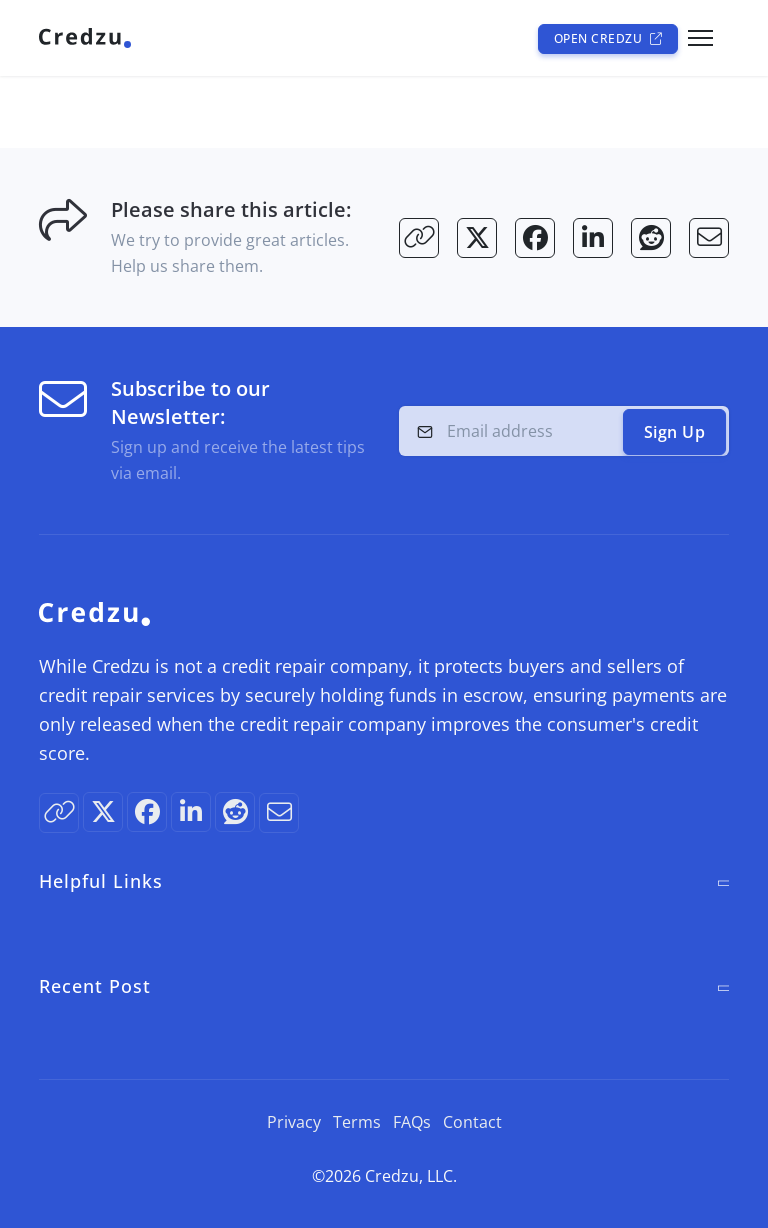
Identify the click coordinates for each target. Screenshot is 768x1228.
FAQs (412, 1122)
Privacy (294, 1122)
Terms (357, 1122)
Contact (472, 1122)
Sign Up (675, 432)
